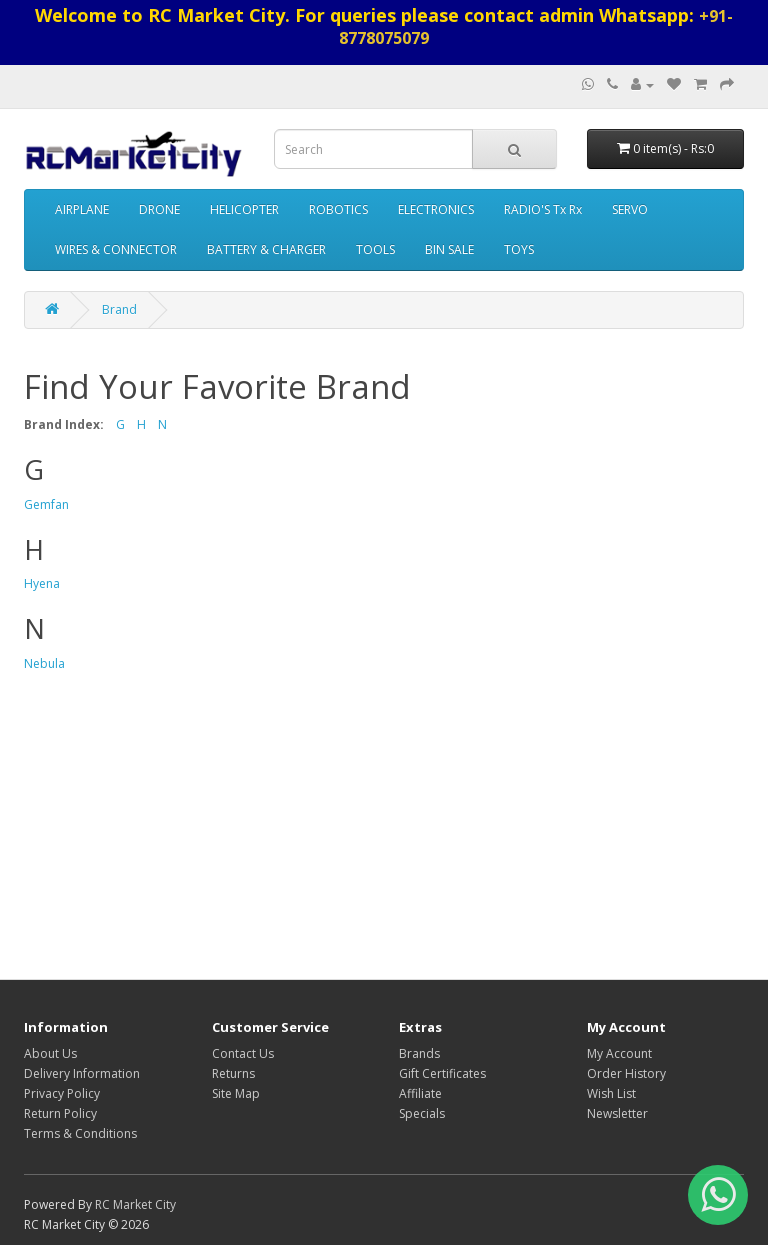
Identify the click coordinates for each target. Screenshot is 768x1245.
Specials (422, 1113)
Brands (419, 1053)
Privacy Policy (62, 1093)
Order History (626, 1073)
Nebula (44, 663)
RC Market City (135, 1204)
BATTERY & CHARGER (266, 249)
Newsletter (617, 1113)
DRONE (159, 209)
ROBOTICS (338, 209)
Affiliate (420, 1093)
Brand (119, 309)
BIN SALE (449, 249)
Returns (233, 1073)
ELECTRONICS (436, 209)
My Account (619, 1053)
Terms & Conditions (80, 1133)
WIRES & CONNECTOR (116, 249)
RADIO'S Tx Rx (543, 209)
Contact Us (243, 1053)
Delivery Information (82, 1073)
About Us (50, 1053)
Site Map (236, 1093)
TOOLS (375, 249)
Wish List (611, 1093)
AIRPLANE (82, 209)
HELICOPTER (244, 209)
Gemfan (46, 504)
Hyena (42, 583)
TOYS (519, 249)
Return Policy (60, 1113)
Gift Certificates (442, 1073)
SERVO (630, 209)
